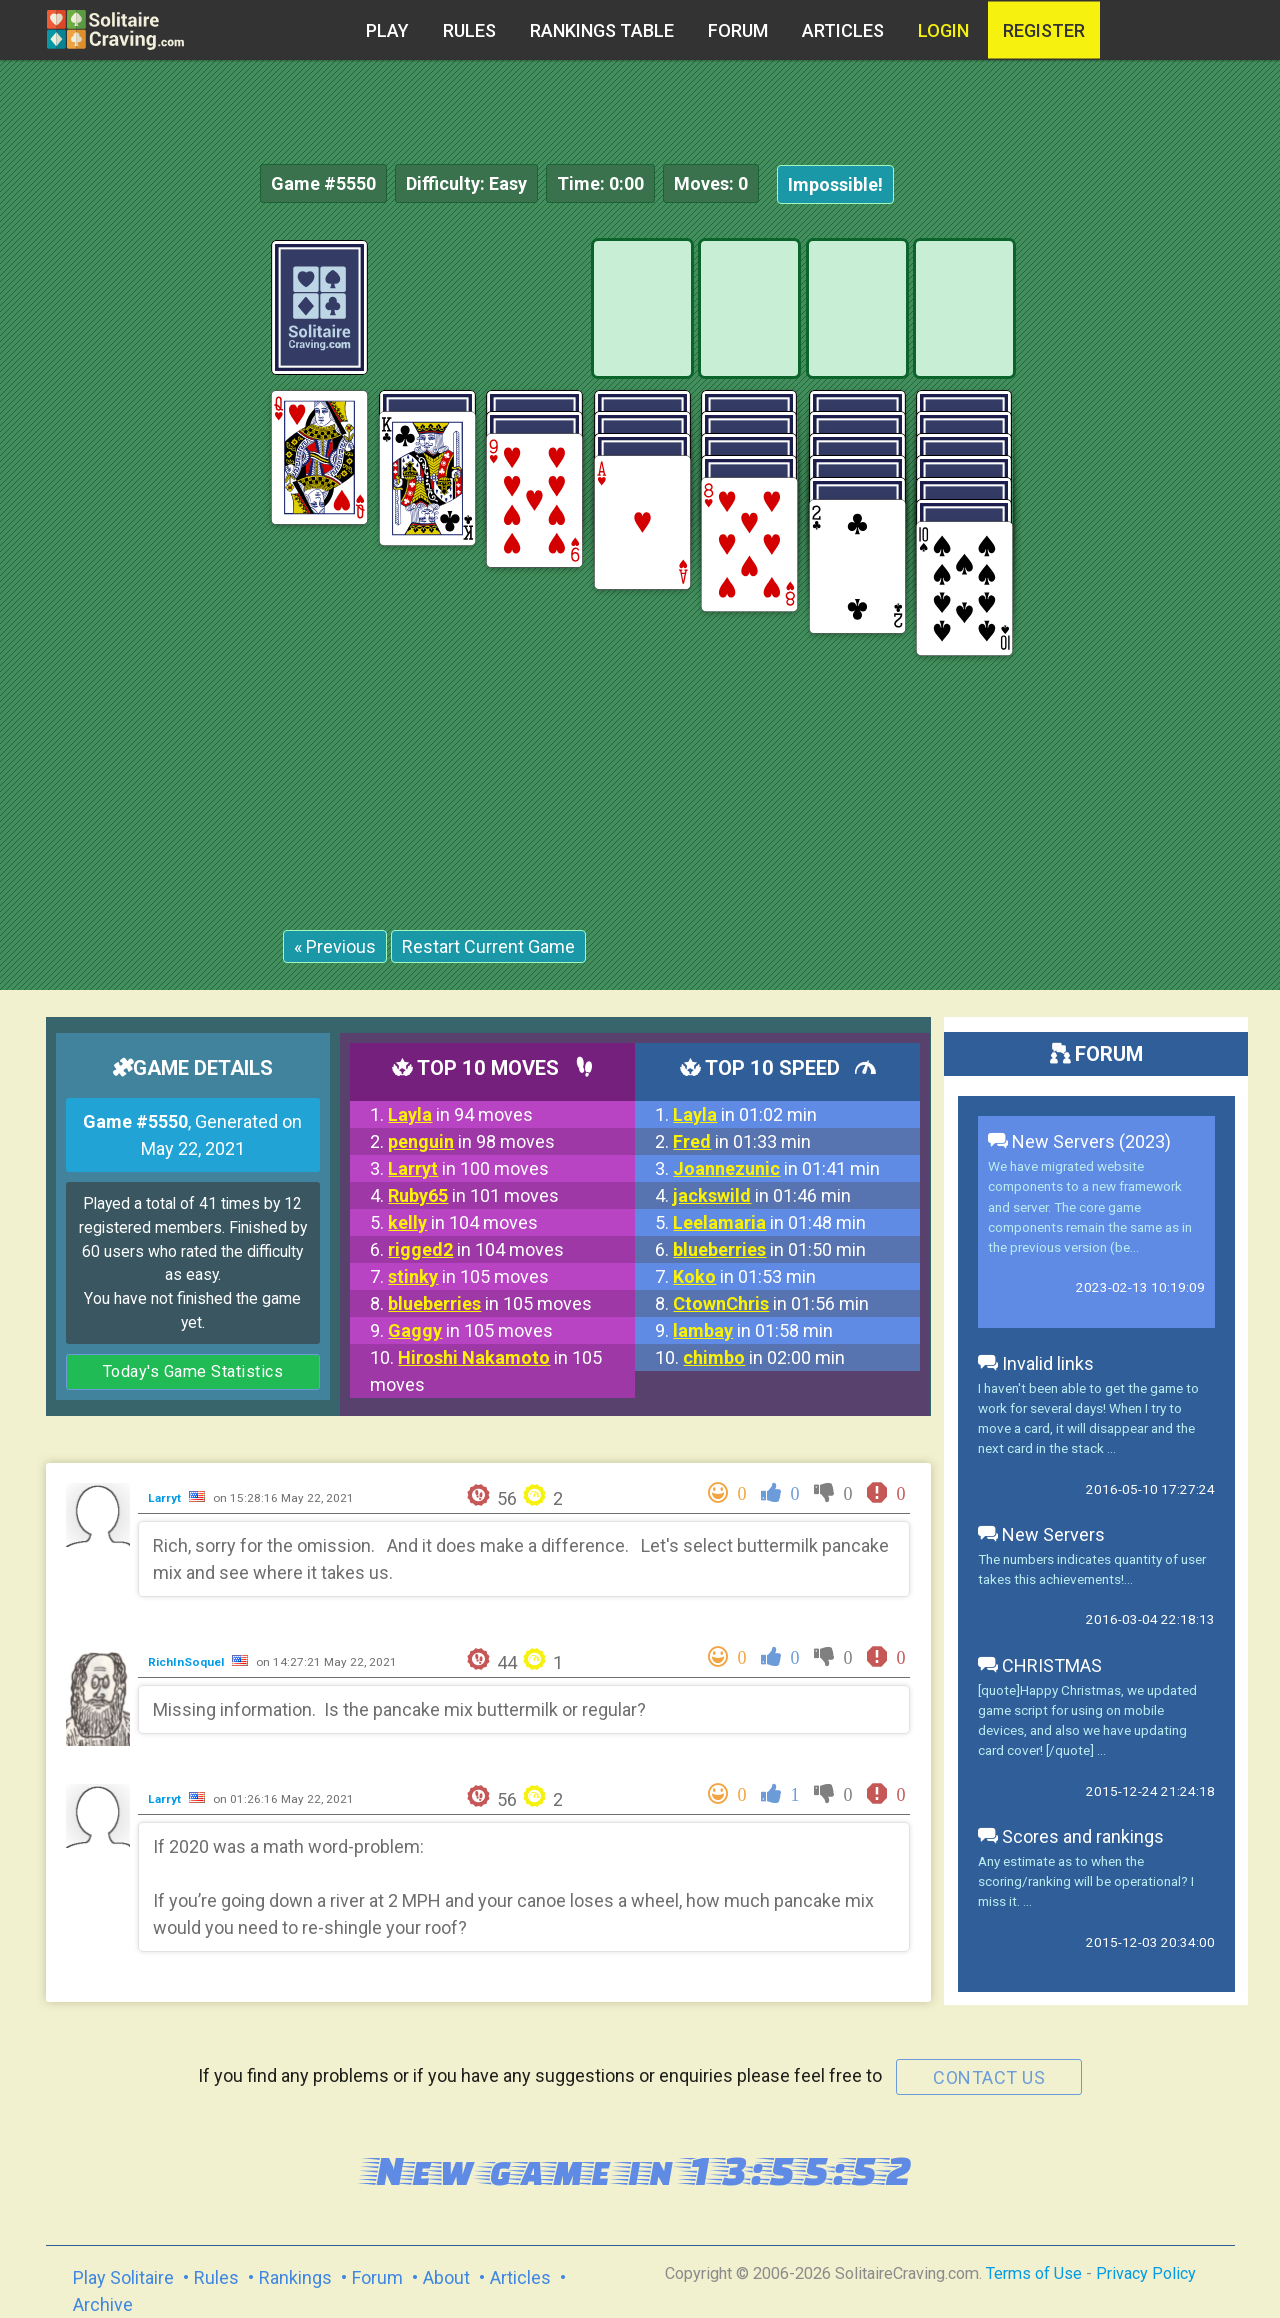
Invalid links (1036, 1363)
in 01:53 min (744, 1276)
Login (943, 30)
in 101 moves (473, 1195)
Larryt (166, 1498)
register (1044, 30)
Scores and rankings (1071, 1836)
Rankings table (602, 30)
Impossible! (835, 184)
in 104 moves (463, 1222)
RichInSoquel (187, 1662)
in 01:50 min (769, 1249)
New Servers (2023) (1079, 1141)
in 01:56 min (771, 1303)
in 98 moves (471, 1141)
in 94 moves (460, 1114)
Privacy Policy (1146, 2273)
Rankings (295, 2277)
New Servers (1041, 1534)
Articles (843, 30)
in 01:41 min (776, 1168)
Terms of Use (1034, 2273)
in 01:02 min (745, 1114)
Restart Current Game (488, 946)
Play (387, 30)
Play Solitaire (123, 2277)
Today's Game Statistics (193, 1371)
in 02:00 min (764, 1357)
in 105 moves (468, 1276)
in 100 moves (468, 1168)
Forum (738, 30)
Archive (103, 2304)
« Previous (335, 946)
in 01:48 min (769, 1222)
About (446, 2277)
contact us (989, 2077)
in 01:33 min (742, 1141)
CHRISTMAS (1040, 1665)
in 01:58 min (753, 1330)
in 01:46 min (762, 1195)
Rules (469, 30)
